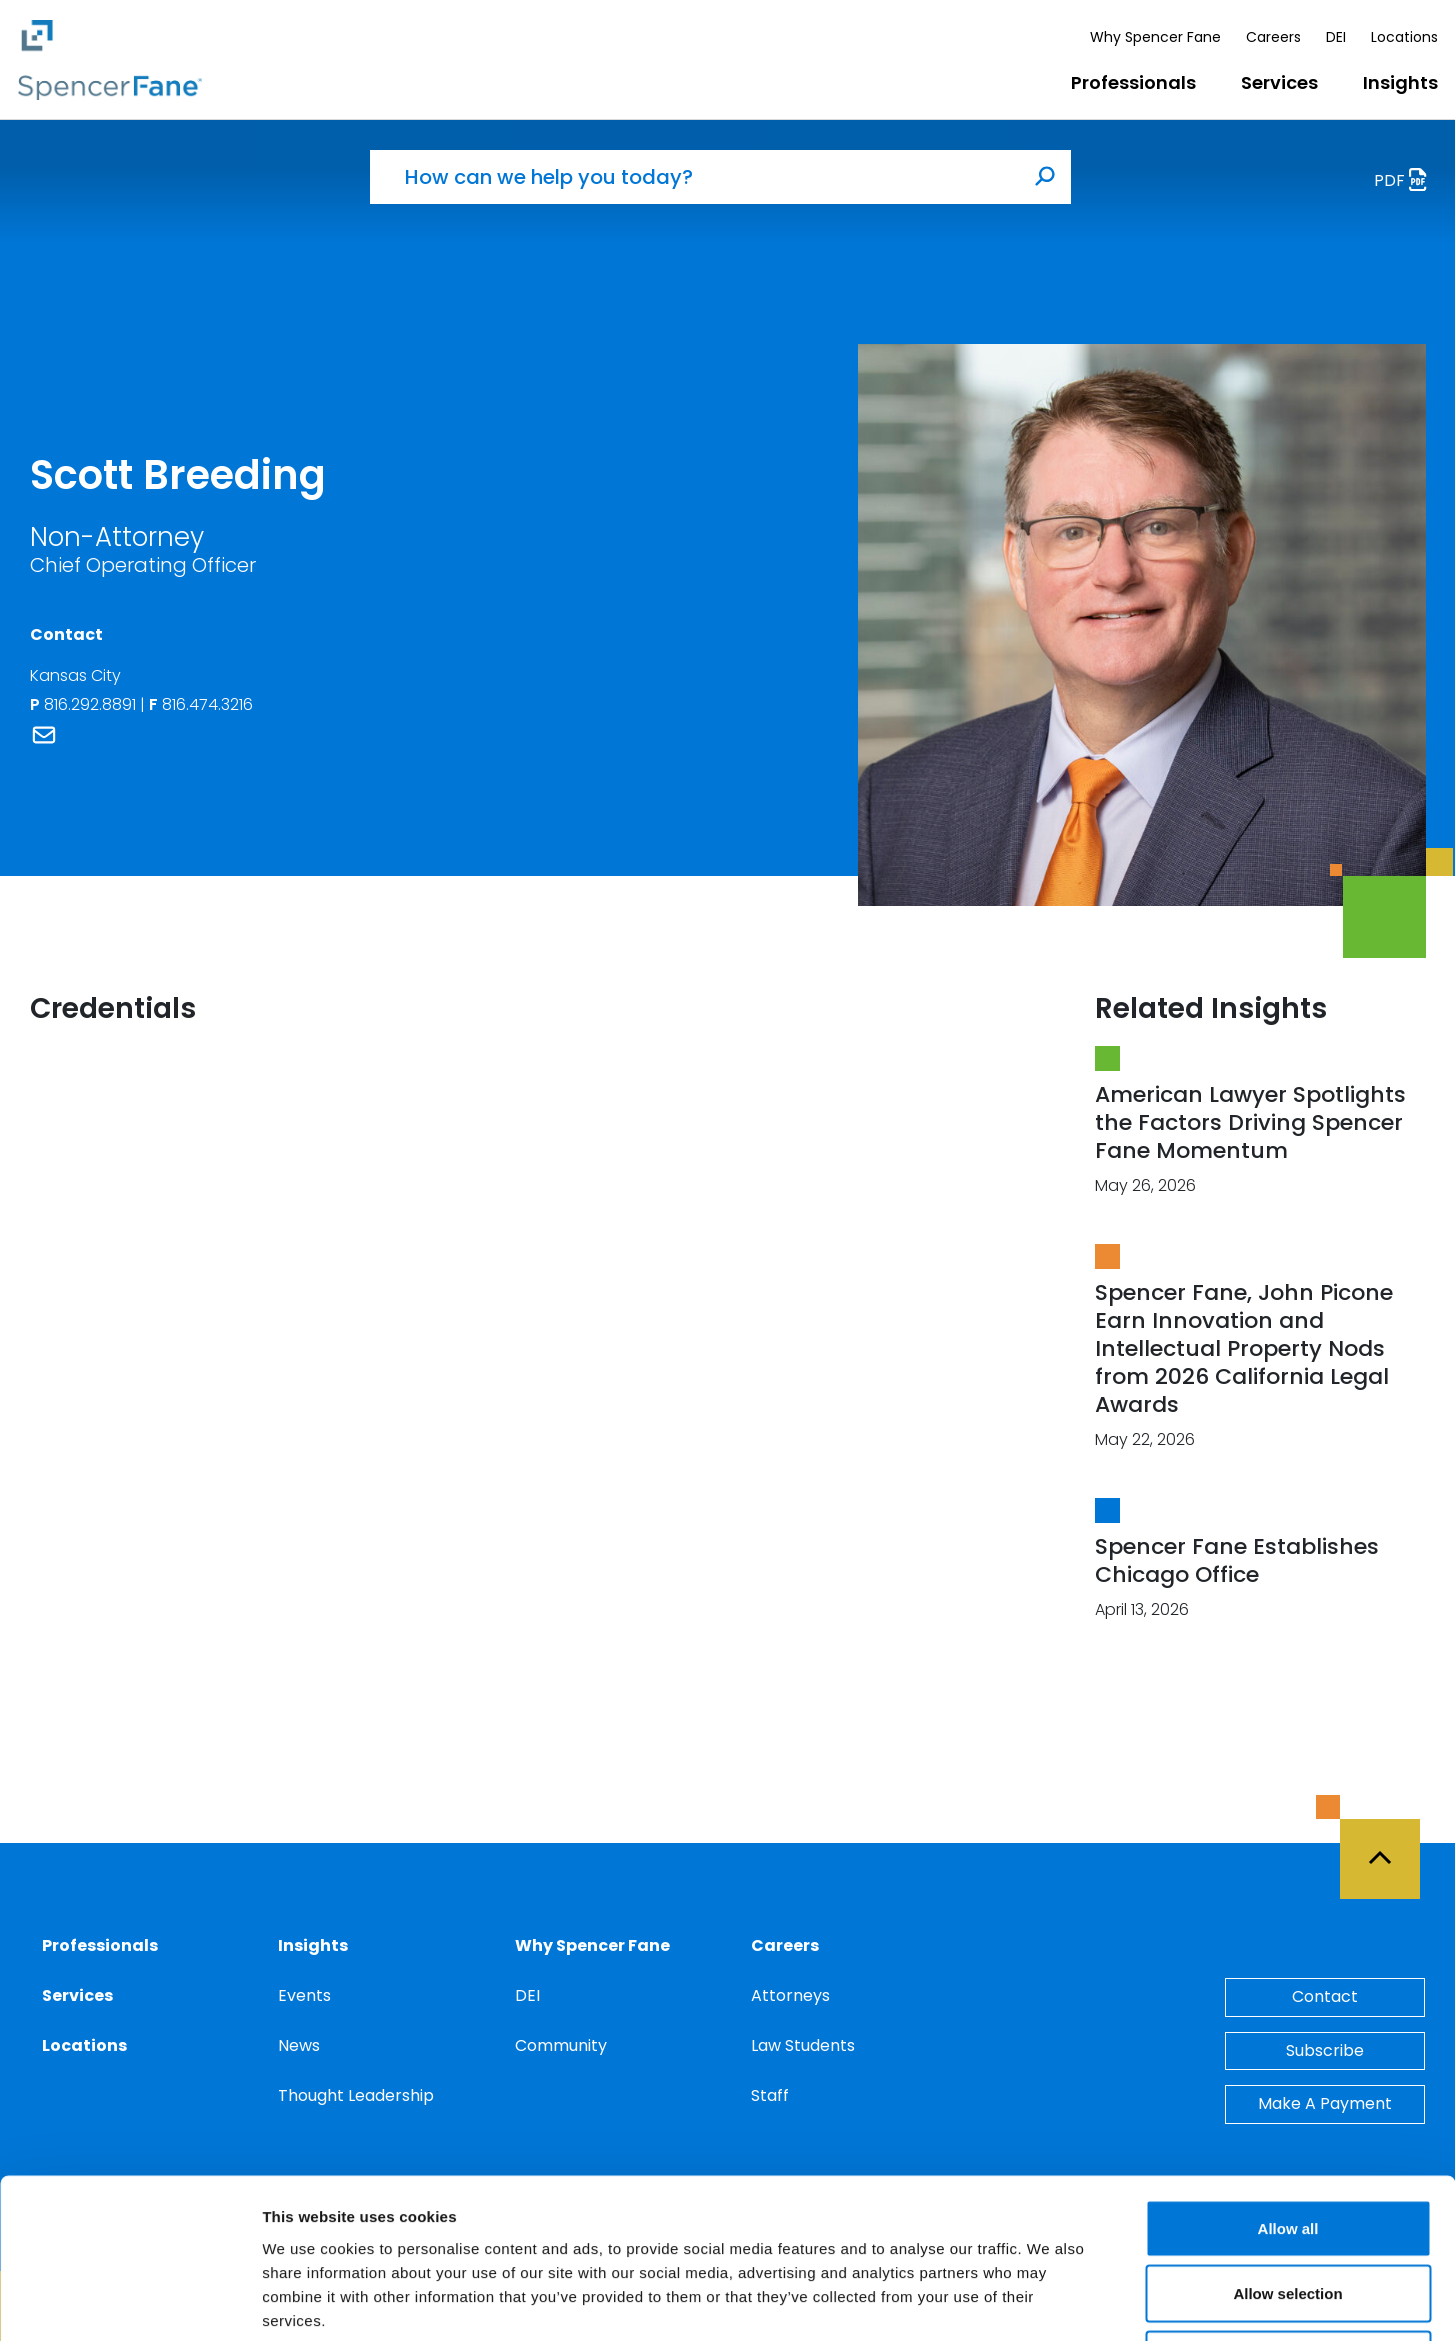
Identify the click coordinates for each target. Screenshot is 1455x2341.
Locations (1404, 37)
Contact (1325, 1996)
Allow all (1288, 2078)
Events (304, 1995)
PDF (1406, 182)
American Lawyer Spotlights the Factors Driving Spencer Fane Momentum (1250, 1122)
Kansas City (75, 675)
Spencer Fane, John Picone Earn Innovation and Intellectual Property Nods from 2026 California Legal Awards (1244, 1348)
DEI (1336, 37)
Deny (1288, 2209)
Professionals (1133, 82)
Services (1279, 82)
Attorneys (790, 1995)
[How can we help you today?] (695, 177)
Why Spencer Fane (1155, 37)
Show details (1049, 2301)
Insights (1400, 82)
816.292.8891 (92, 704)
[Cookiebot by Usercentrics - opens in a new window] (129, 2302)
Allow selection (1287, 2144)
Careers (1273, 37)
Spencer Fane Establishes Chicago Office (1237, 1560)
